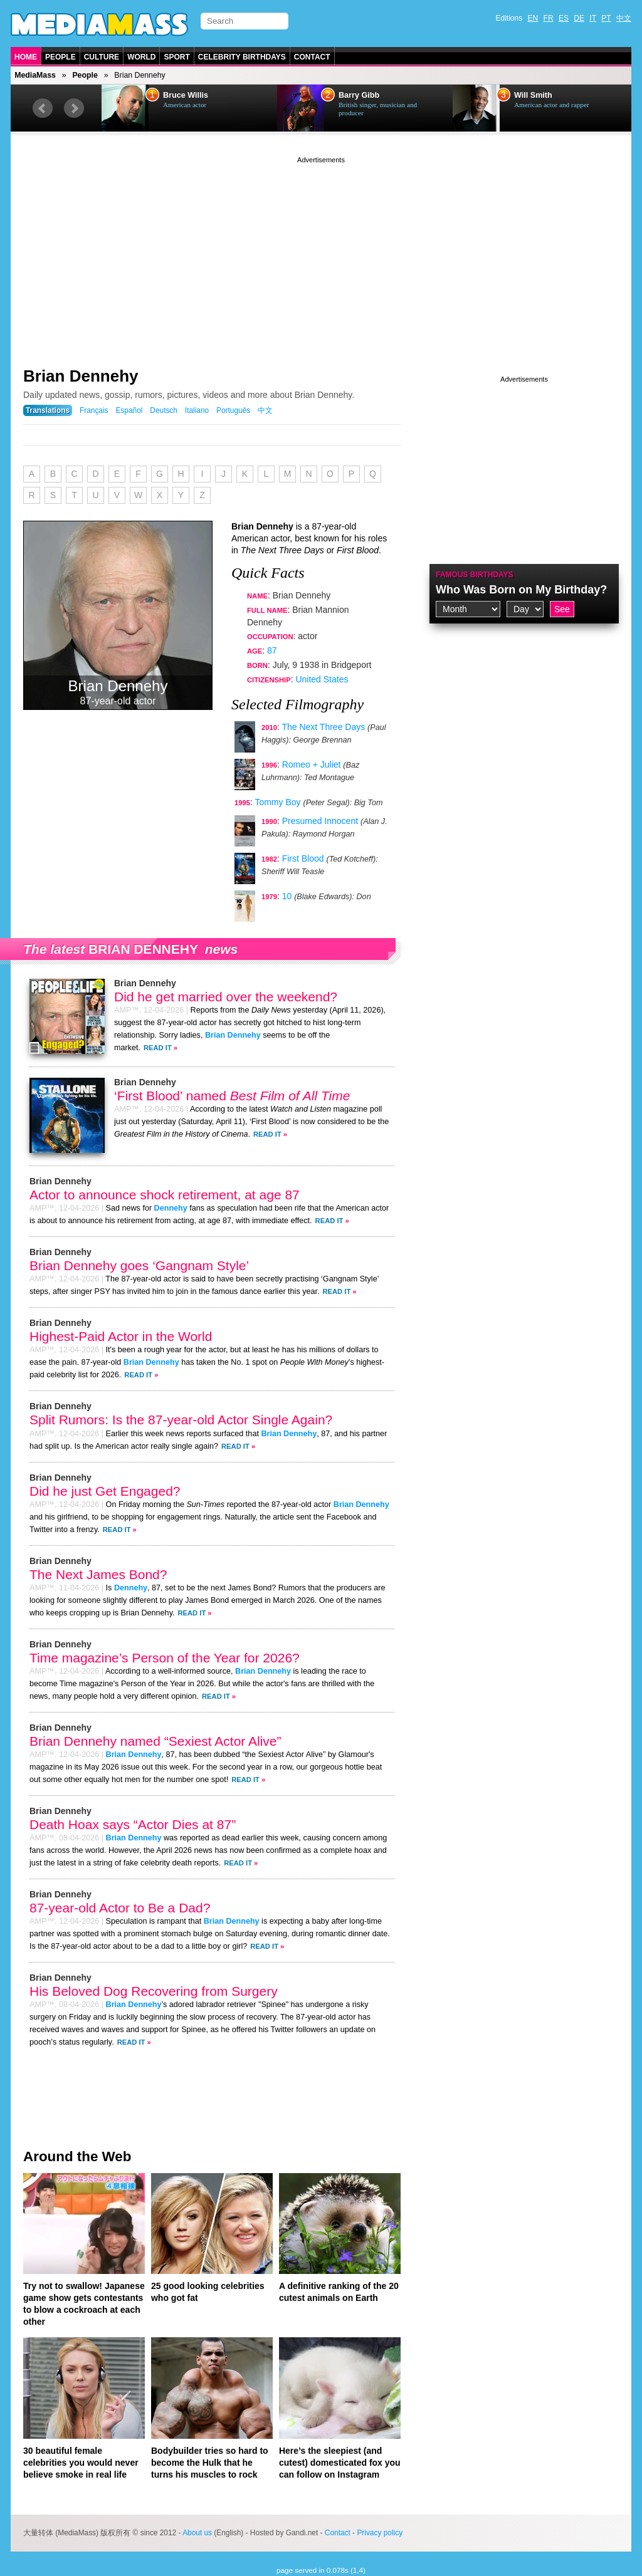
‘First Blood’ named (232, 1095)
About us (197, 2532)
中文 (623, 18)
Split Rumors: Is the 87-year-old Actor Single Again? (180, 1419)
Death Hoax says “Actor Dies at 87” (132, 1824)
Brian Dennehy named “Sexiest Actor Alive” (155, 1741)
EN (533, 18)
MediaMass (35, 75)
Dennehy (170, 1208)
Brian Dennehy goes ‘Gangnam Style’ (139, 1265)
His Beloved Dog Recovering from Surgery (153, 1991)
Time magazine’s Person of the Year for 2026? (164, 1657)
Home (25, 57)
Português (233, 410)
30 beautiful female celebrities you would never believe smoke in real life (81, 2463)
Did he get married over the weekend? (225, 996)
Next (74, 108)
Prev (43, 108)
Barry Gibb (359, 95)
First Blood (303, 858)
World (141, 57)
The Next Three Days (323, 727)
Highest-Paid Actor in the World (120, 1336)
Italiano (197, 410)
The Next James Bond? (98, 1574)
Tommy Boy (277, 802)
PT (606, 18)
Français (94, 410)
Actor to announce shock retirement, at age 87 (164, 1194)
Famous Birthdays (474, 574)
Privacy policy (380, 2532)
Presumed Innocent (320, 821)
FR (549, 18)
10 (287, 896)
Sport (176, 57)
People (60, 57)
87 (272, 650)
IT (592, 18)
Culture (101, 57)
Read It (158, 1047)
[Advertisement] (321, 254)
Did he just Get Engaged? (105, 1491)
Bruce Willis (185, 95)
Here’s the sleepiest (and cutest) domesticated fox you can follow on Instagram (340, 2463)
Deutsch (163, 410)
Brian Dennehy (81, 376)
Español (128, 410)
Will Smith (533, 95)
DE (579, 18)
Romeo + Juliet (311, 764)
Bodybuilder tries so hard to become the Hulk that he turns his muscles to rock (209, 2463)
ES (564, 18)
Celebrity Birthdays (242, 57)
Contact (312, 57)
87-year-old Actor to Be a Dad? (119, 1908)
